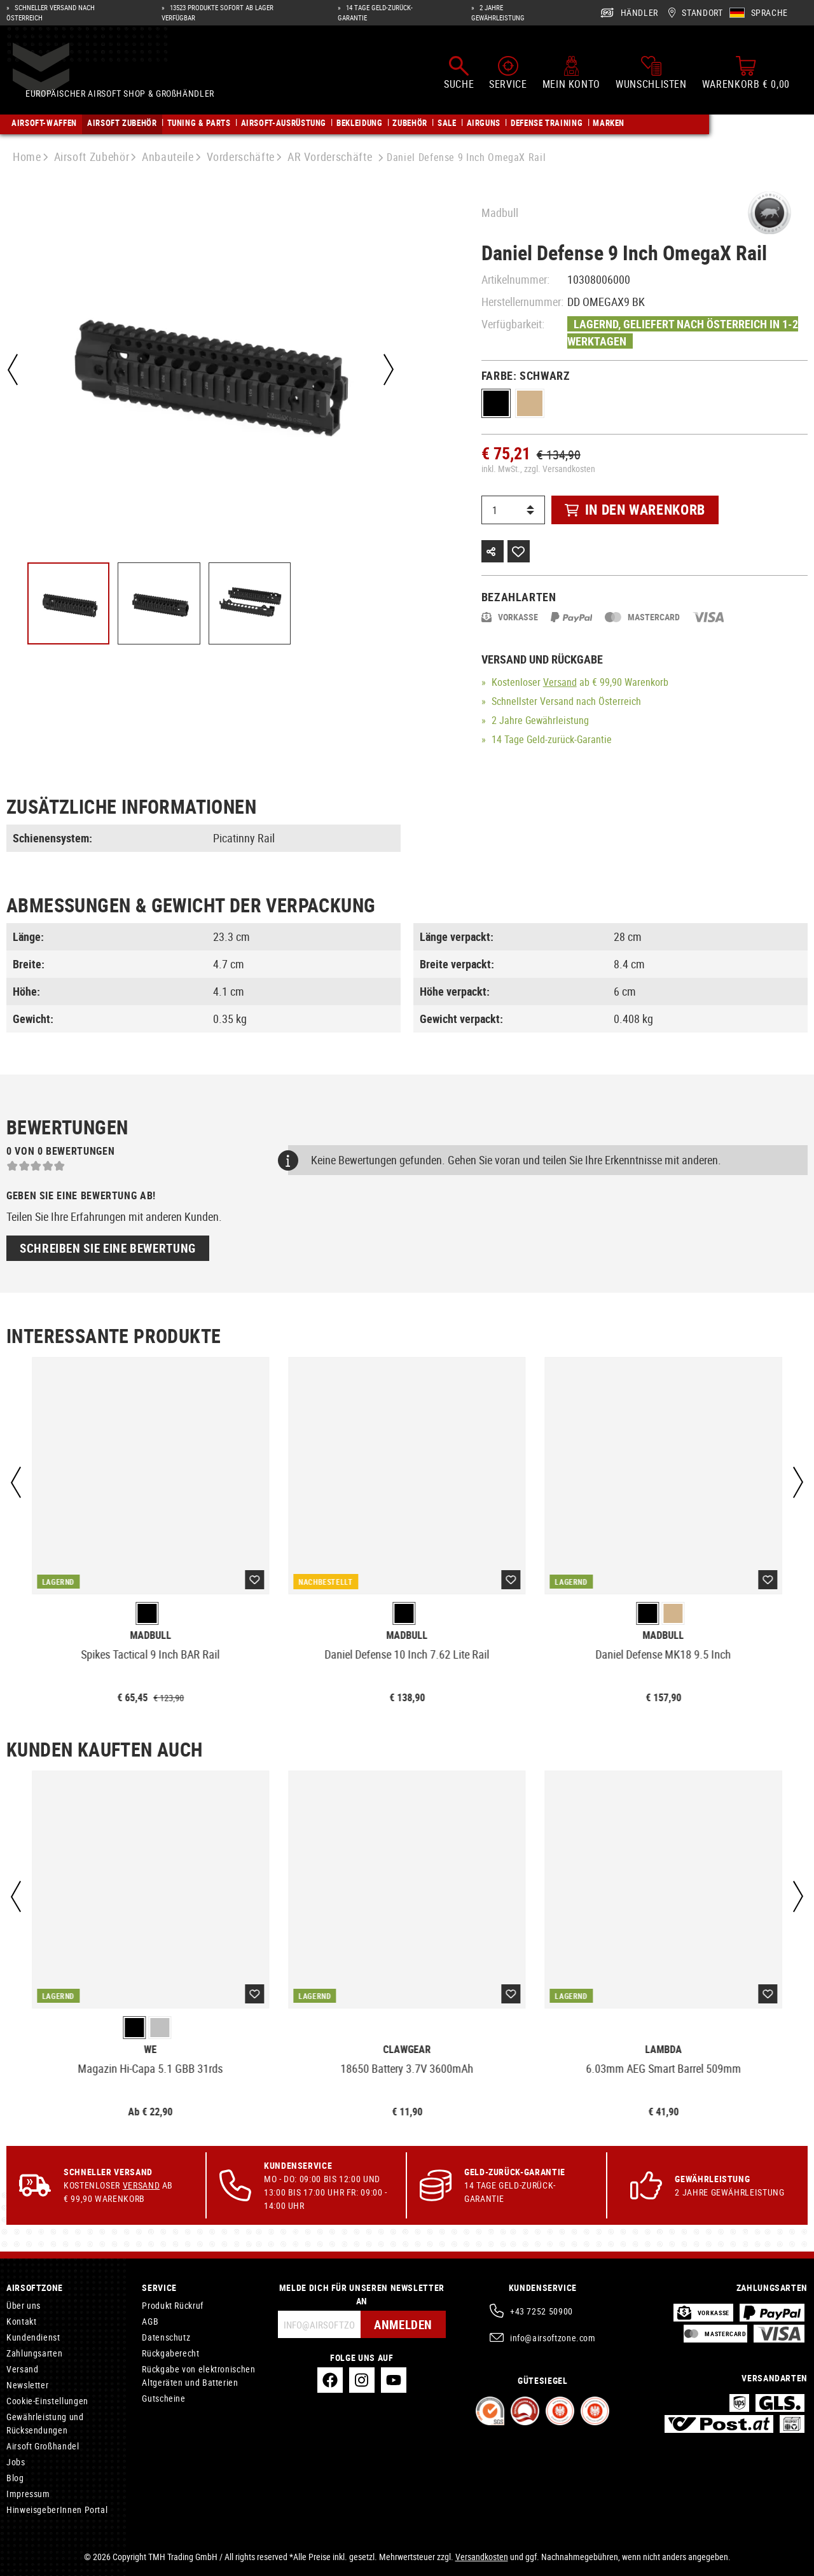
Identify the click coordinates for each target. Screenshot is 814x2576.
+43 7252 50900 (541, 2311)
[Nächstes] (387, 369)
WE (150, 2049)
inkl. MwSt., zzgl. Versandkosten (538, 469)
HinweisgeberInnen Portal (56, 2509)
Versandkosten (481, 2557)
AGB (150, 2321)
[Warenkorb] (745, 75)
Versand (560, 682)
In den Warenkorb (635, 509)
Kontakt (21, 2321)
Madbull (499, 212)
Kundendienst (33, 2337)
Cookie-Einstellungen (47, 2401)
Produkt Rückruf (173, 2305)
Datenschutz (166, 2337)
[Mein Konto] (571, 75)
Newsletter (27, 2385)
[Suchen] (458, 75)
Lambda (663, 2049)
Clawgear (407, 2049)
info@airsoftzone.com (553, 2338)
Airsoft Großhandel (42, 2446)
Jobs (15, 2462)
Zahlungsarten (34, 2353)
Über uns (23, 2305)
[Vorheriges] (12, 369)
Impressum (28, 2494)
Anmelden (401, 2324)
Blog (15, 2478)
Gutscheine (163, 2398)
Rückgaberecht (170, 2353)
